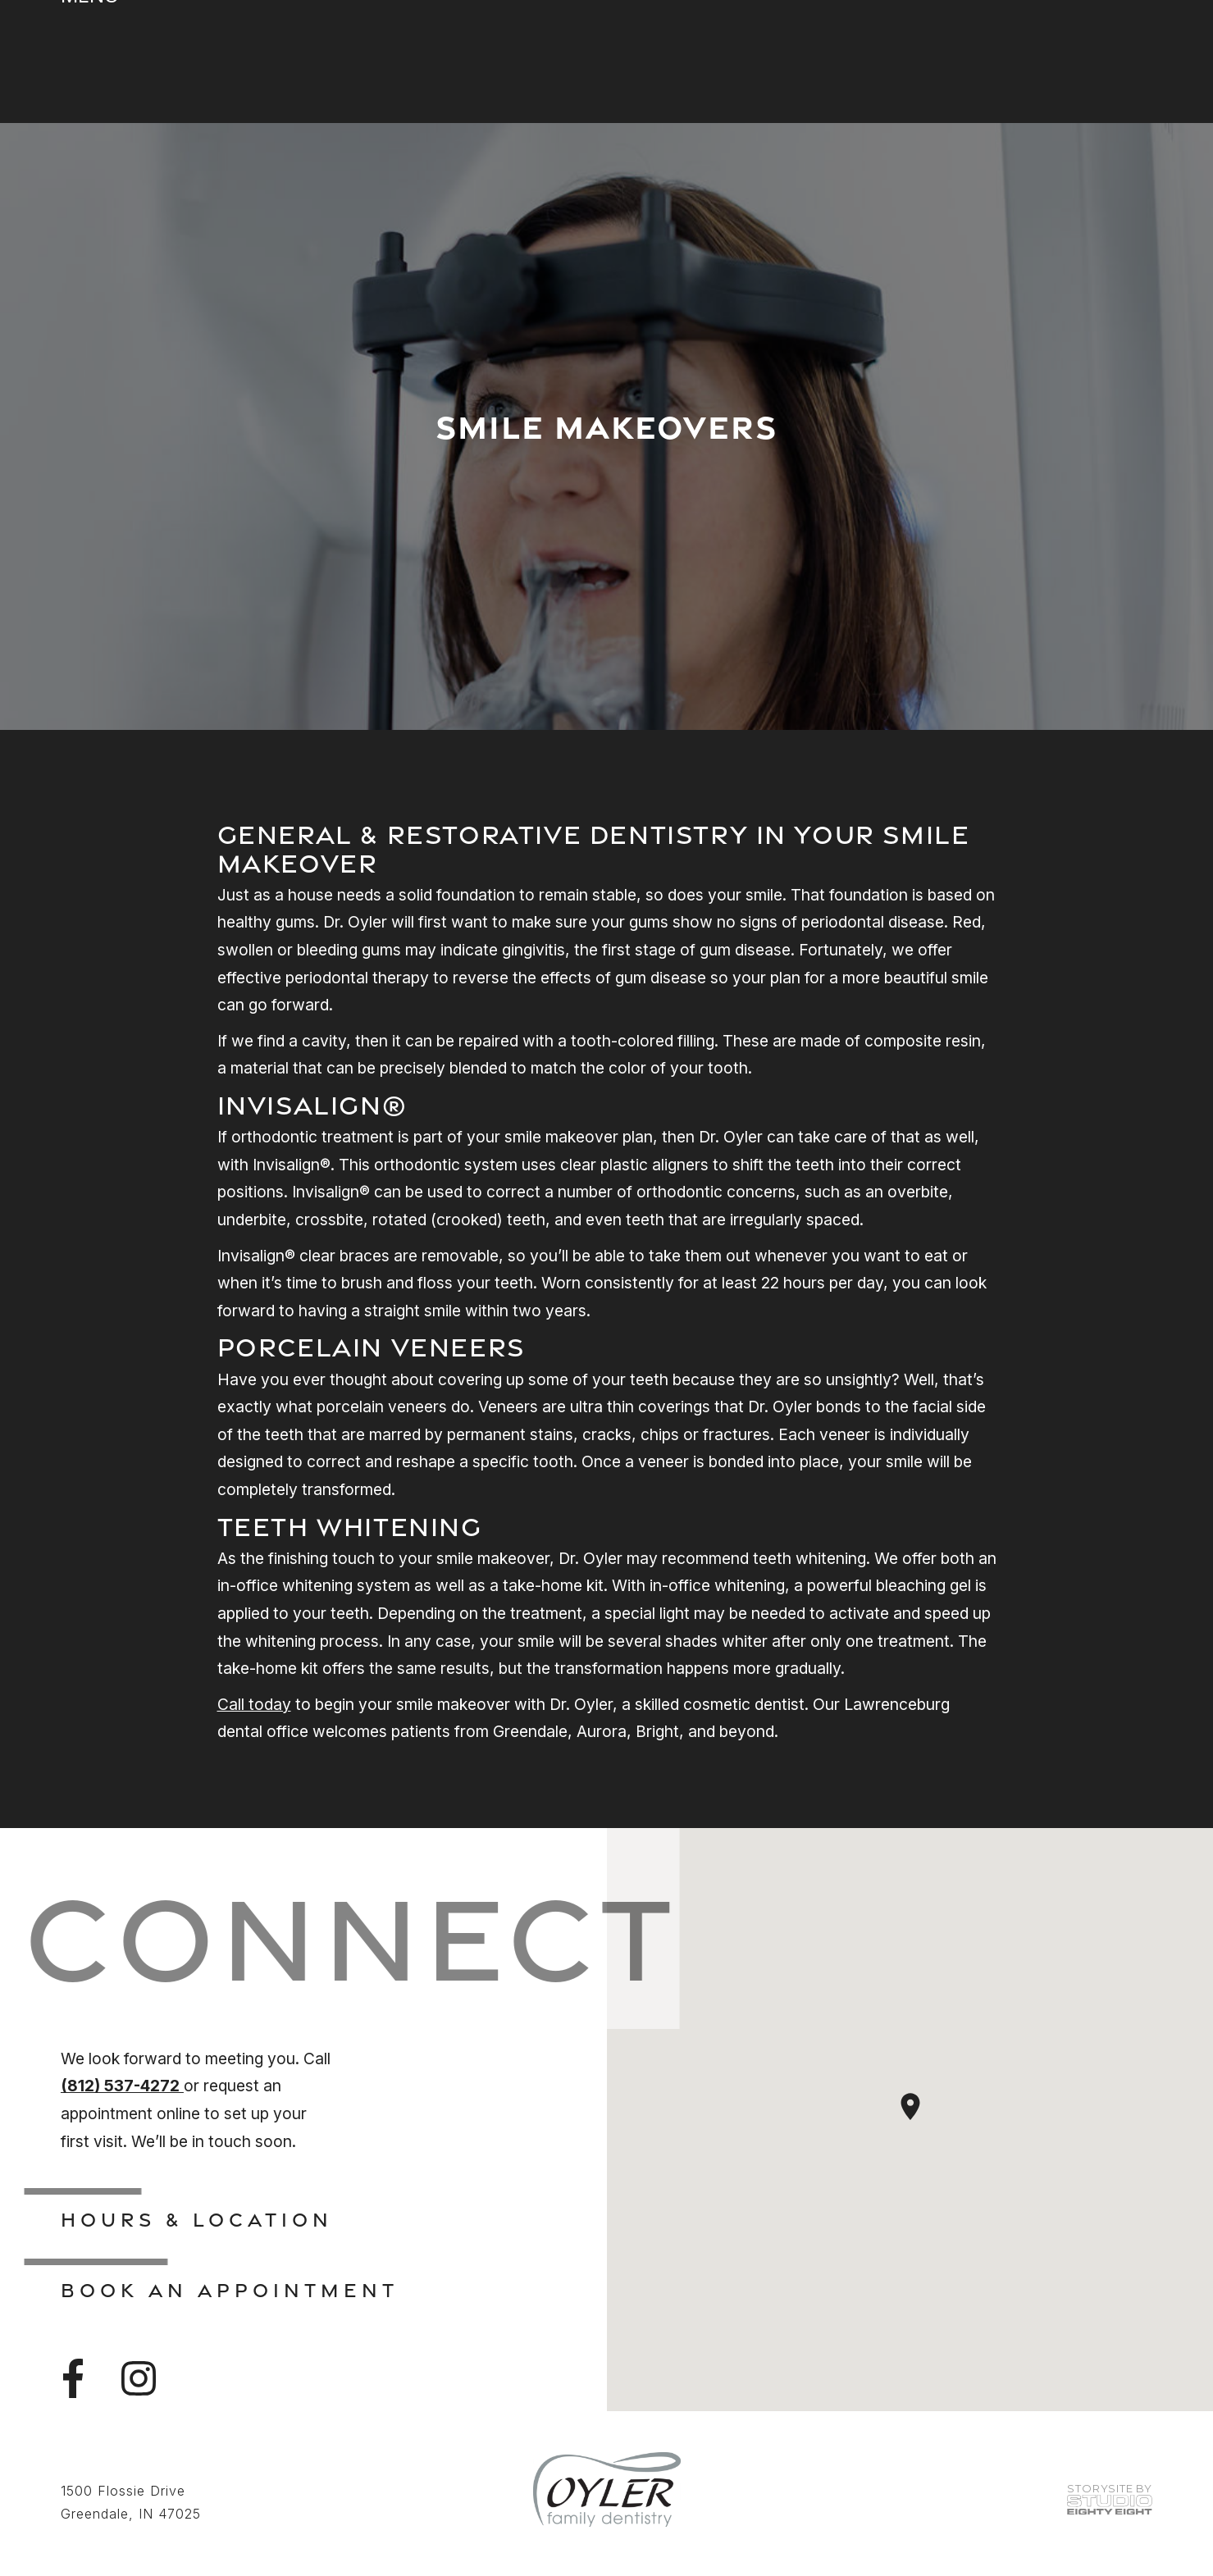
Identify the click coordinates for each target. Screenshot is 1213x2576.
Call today (254, 1704)
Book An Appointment (230, 2289)
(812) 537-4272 (122, 2085)
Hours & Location (197, 2219)
